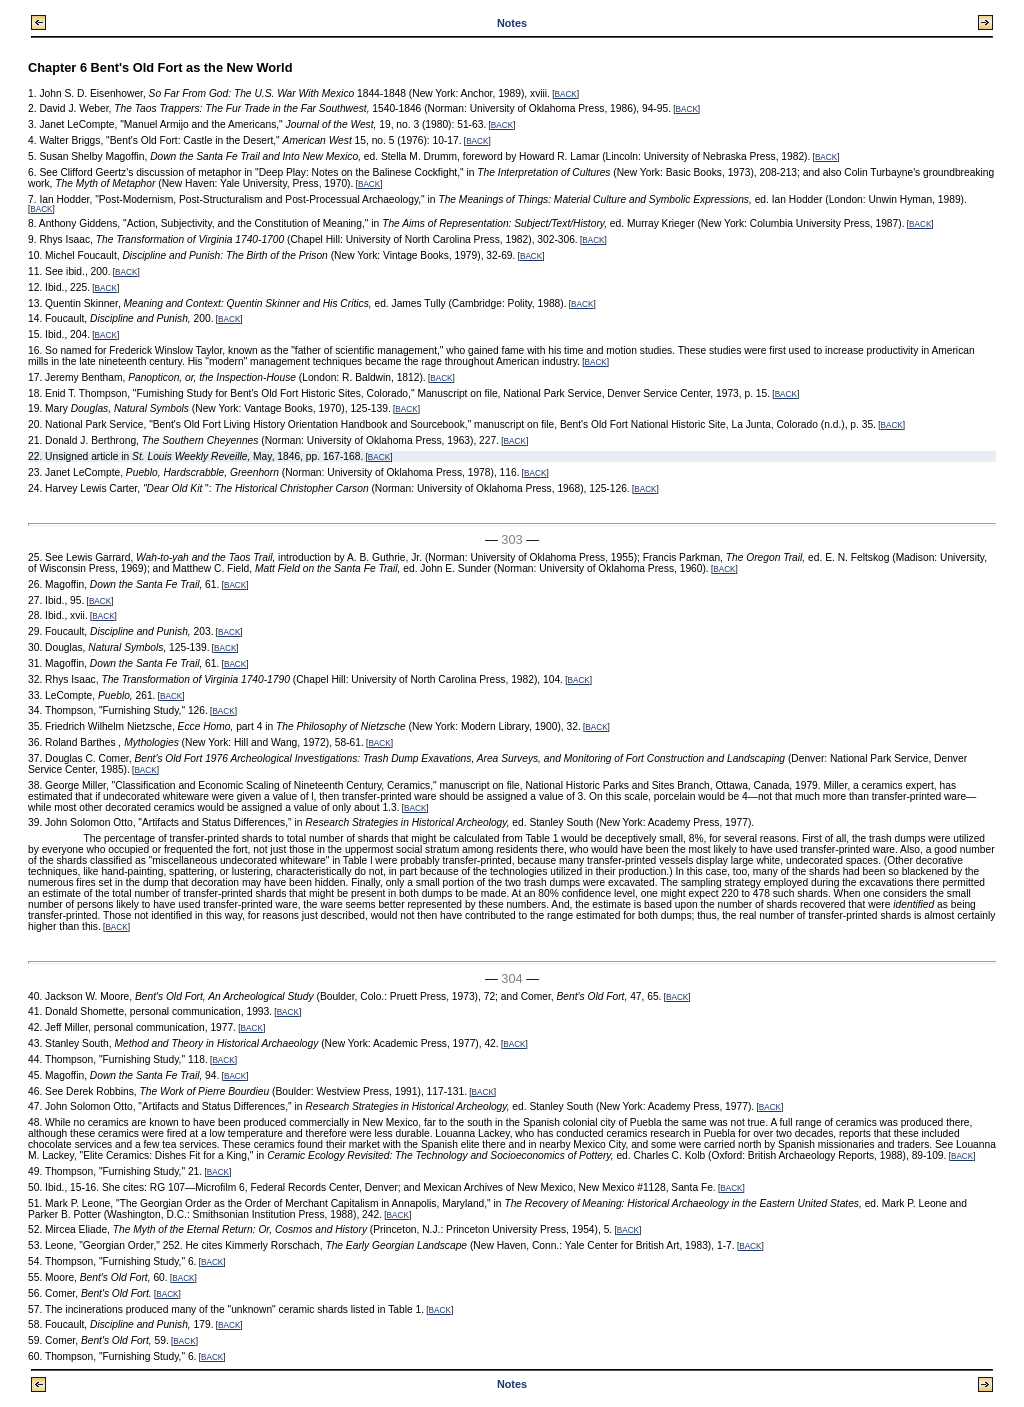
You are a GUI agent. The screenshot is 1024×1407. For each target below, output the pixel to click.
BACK (565, 94)
